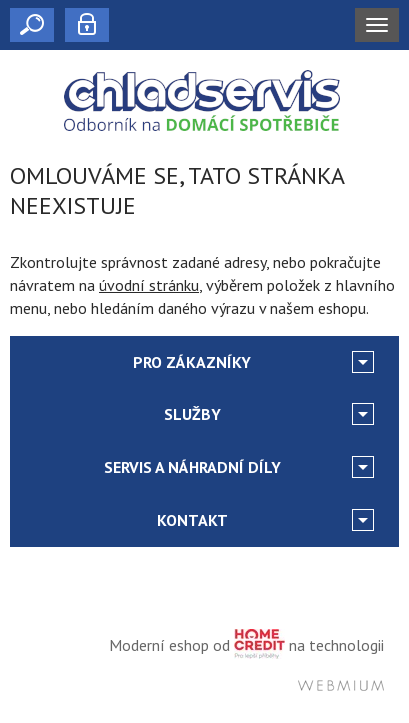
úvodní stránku (149, 285)
